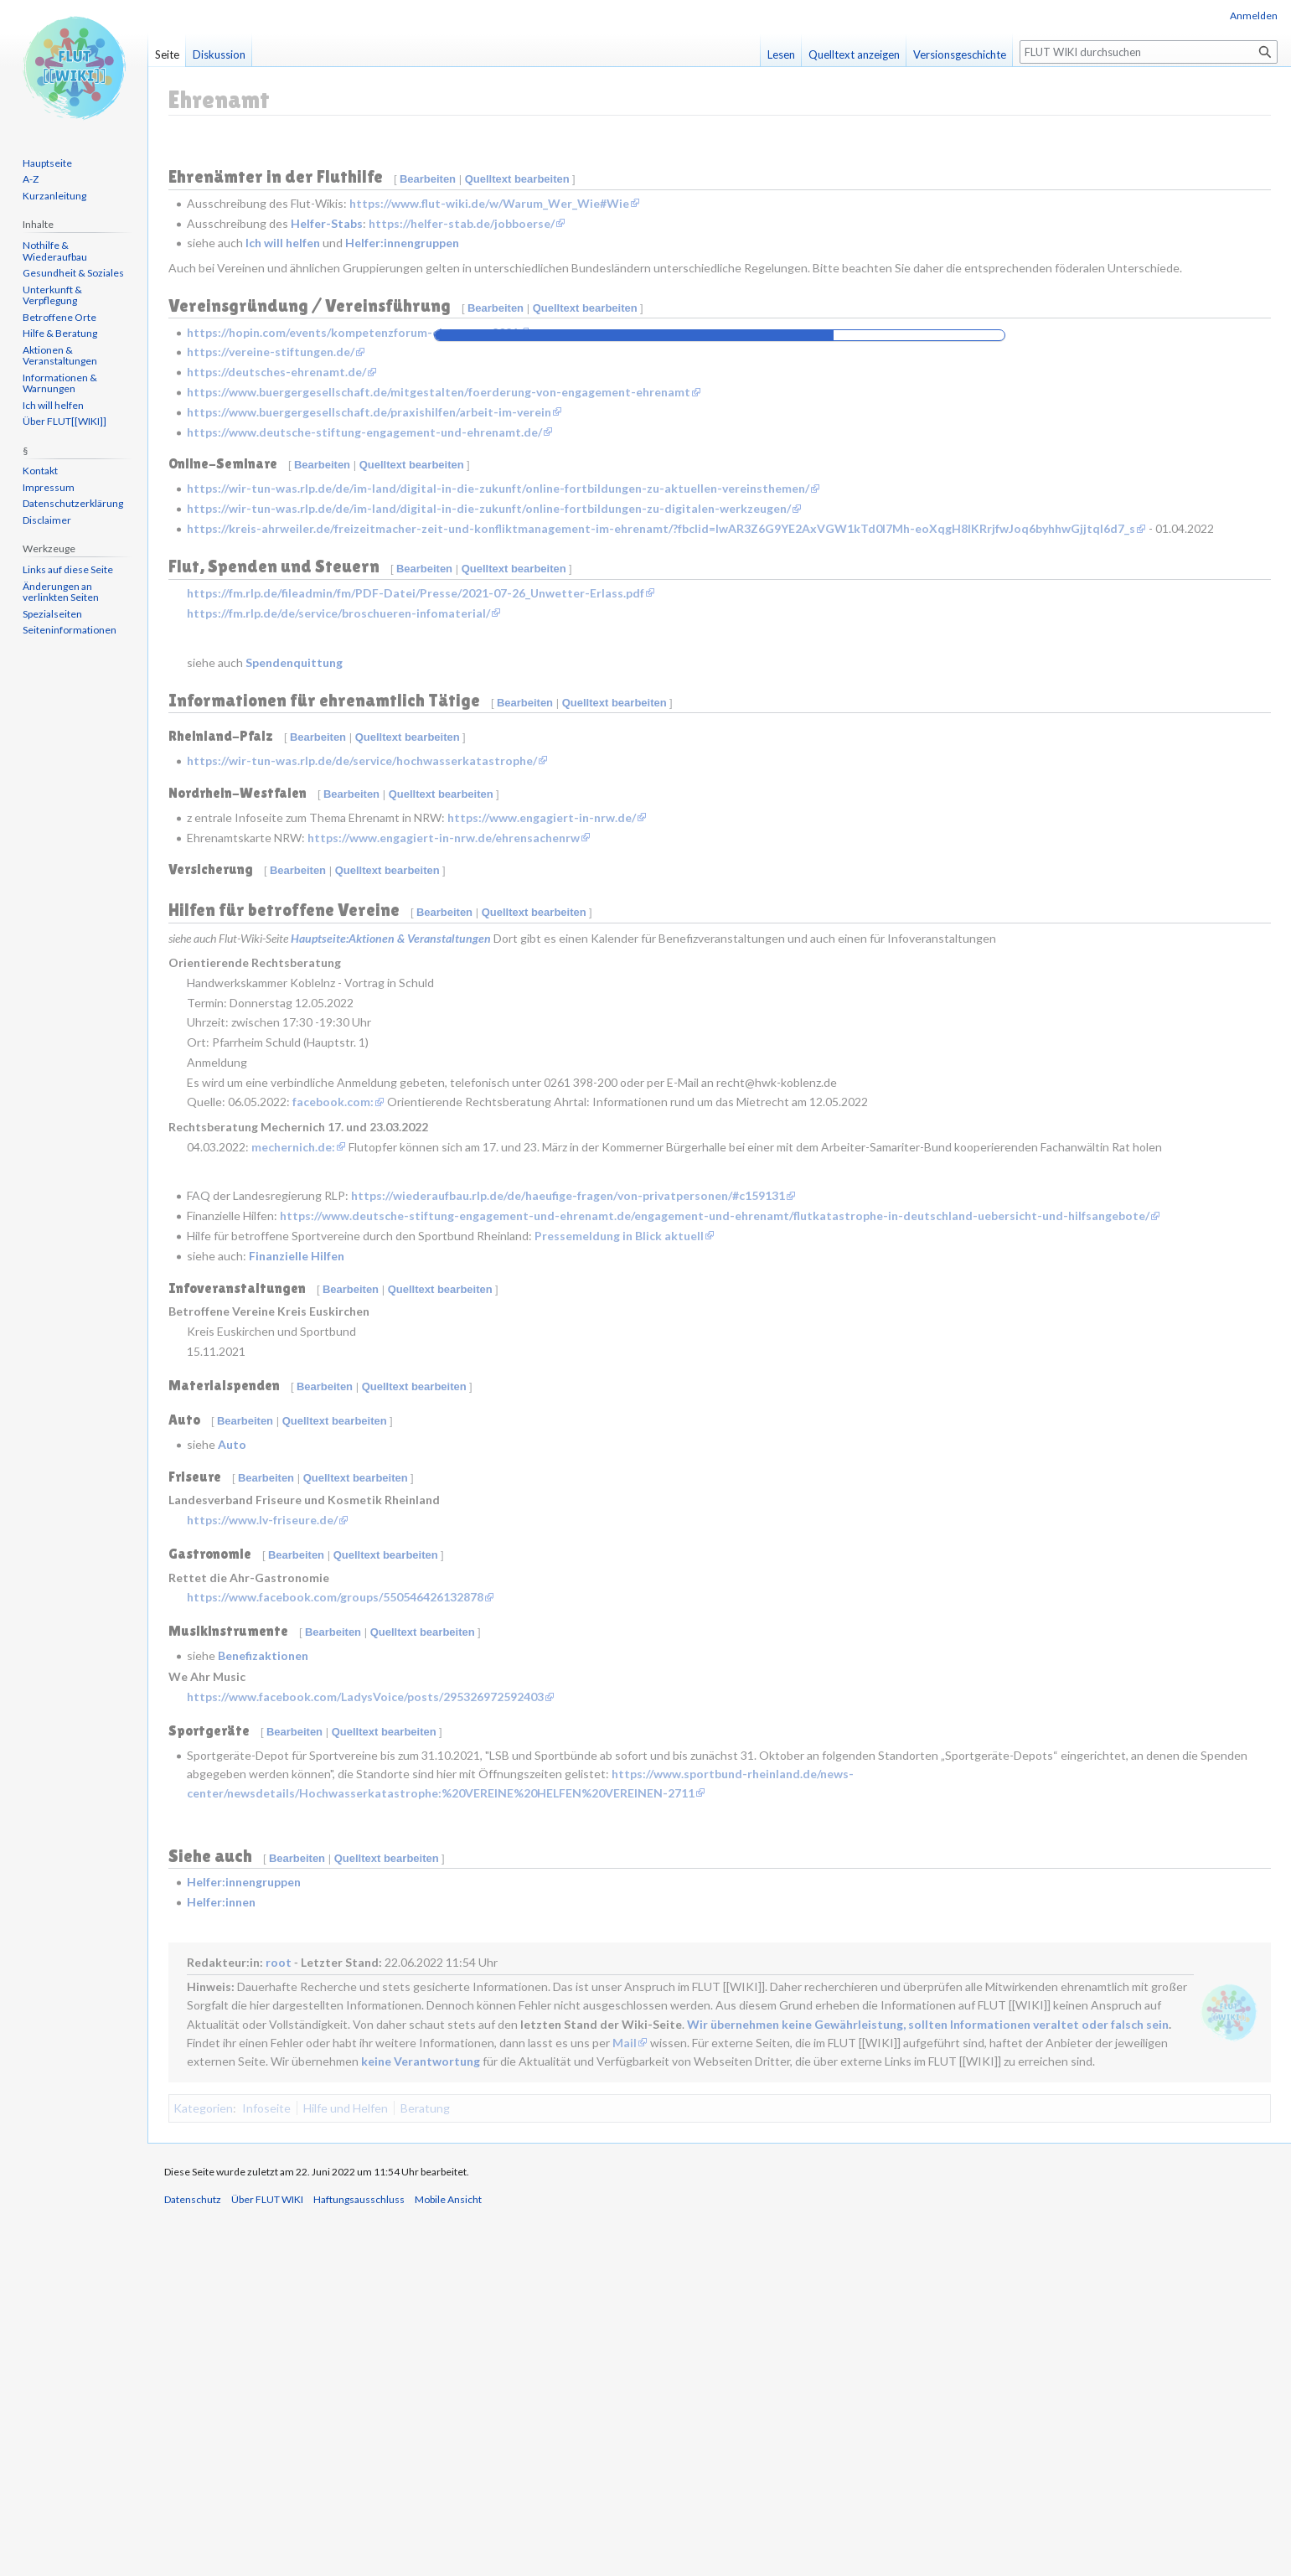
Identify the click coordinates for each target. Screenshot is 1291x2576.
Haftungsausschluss (359, 2560)
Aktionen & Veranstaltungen (60, 356)
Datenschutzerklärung (73, 503)
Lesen (781, 54)
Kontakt (40, 470)
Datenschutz (192, 2560)
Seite (167, 54)
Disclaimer (47, 520)
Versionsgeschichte (959, 54)
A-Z (31, 179)
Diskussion (219, 54)
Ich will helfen (53, 405)
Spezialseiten (52, 614)
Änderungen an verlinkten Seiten (61, 592)
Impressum (49, 487)
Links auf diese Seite (68, 569)
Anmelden (1254, 15)
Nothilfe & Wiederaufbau (55, 251)
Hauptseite (47, 163)
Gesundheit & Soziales (73, 272)
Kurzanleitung (54, 195)
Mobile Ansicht (448, 2560)
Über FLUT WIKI (267, 2560)
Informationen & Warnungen (60, 383)
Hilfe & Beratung (60, 333)
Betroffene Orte (59, 317)
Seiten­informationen (69, 629)
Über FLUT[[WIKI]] (64, 421)
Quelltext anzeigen (854, 54)
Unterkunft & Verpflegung (52, 295)
